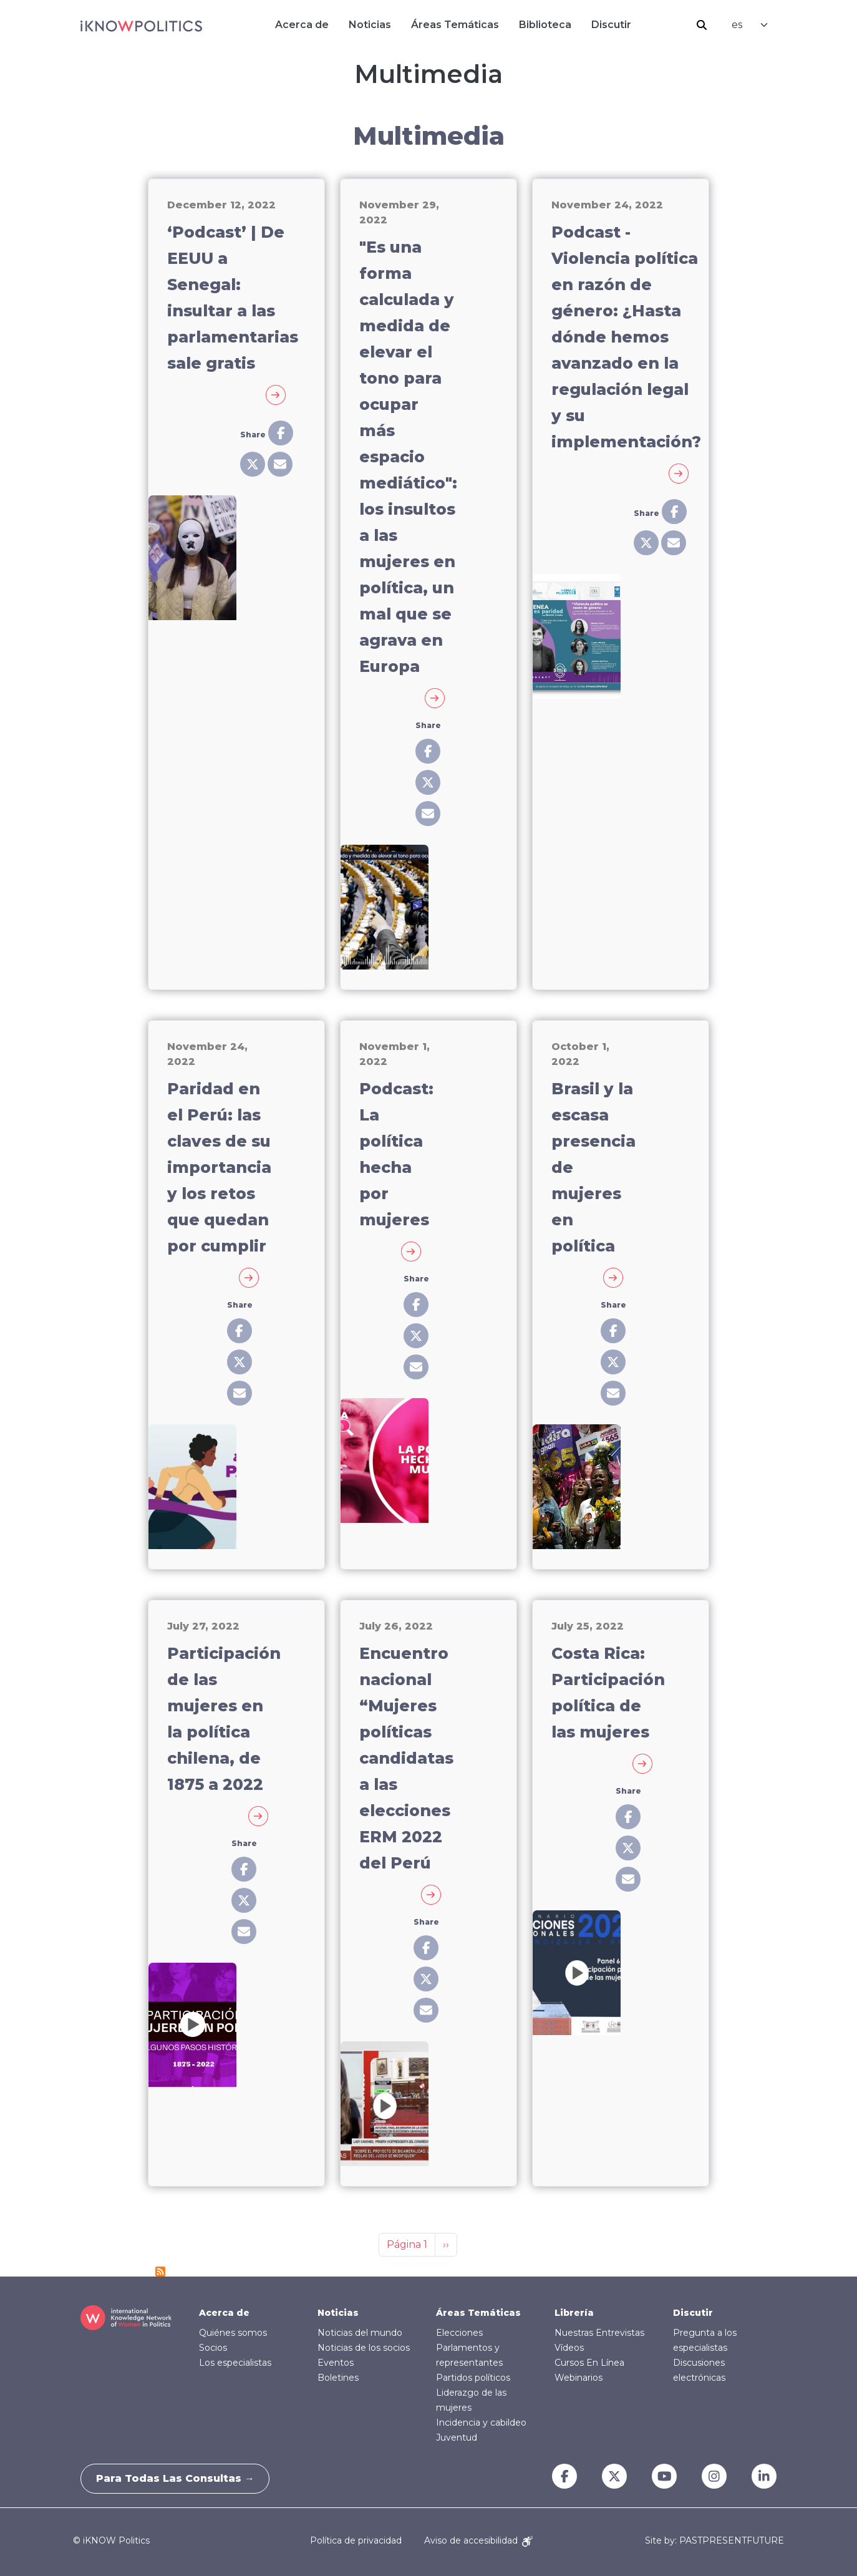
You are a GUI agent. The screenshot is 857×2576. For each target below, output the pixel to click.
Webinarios (578, 2377)
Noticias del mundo (359, 2332)
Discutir (611, 25)
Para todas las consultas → (179, 2478)
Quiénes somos (233, 2332)
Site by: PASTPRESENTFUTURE (714, 2540)
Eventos (335, 2362)
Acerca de (302, 25)
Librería (574, 2312)
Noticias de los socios (363, 2347)
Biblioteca (545, 25)
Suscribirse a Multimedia (160, 2272)
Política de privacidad (356, 2540)
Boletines (338, 2377)
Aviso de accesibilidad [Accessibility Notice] (478, 2540)
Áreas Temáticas (455, 25)
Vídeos (569, 2347)
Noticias (370, 25)
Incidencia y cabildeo (481, 2422)
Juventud (456, 2437)
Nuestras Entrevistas (599, 2332)
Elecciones (459, 2332)
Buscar (701, 25)
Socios (213, 2347)
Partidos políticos (473, 2377)
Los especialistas (235, 2362)
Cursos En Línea (589, 2362)
